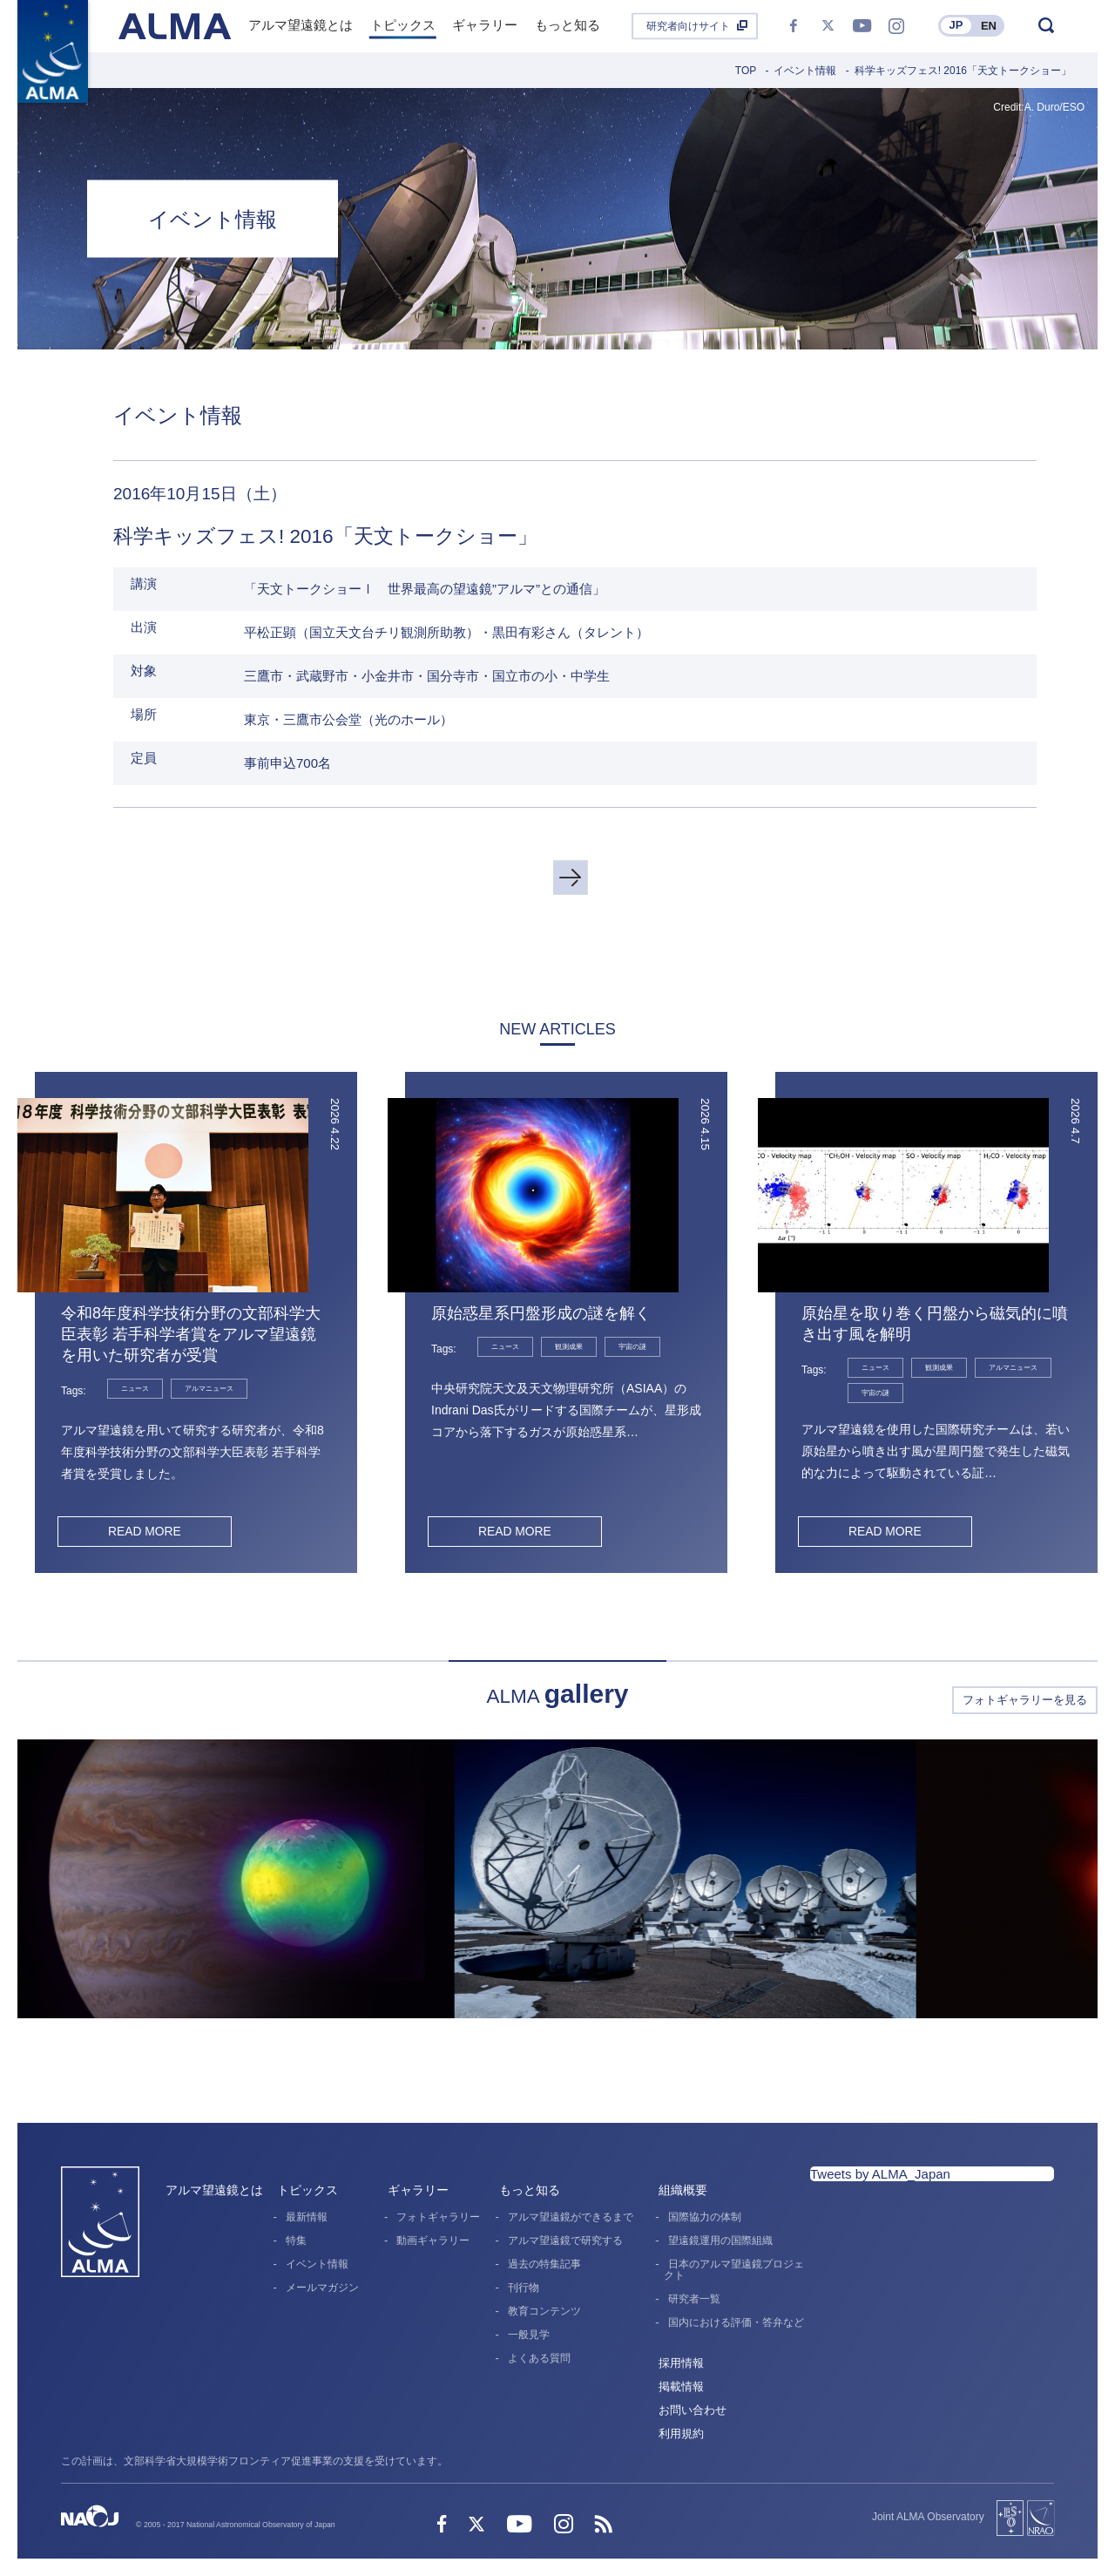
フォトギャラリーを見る (1025, 1699)
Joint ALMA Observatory (928, 2517)
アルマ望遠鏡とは (214, 2190)
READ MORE (144, 1531)
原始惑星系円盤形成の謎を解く (541, 1313)
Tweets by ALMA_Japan (880, 2173)
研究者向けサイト (688, 26)
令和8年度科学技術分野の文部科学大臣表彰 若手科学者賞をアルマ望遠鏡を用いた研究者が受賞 (191, 1334)
